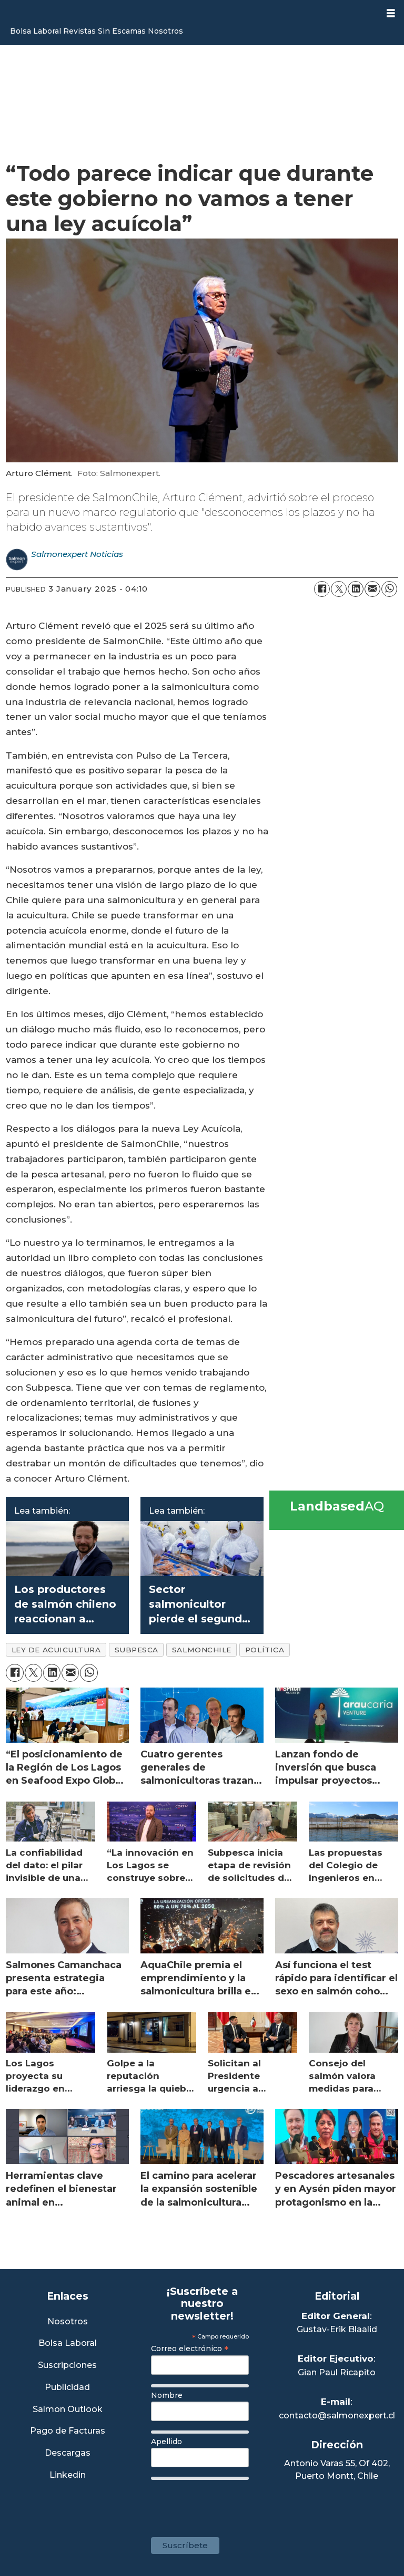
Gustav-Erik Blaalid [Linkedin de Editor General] (337, 2329)
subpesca (136, 1650)
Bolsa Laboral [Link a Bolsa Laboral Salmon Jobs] (67, 2343)
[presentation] (231, 2503)
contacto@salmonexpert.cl (337, 2415)
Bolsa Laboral (35, 31)
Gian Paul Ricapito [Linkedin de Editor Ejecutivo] (337, 2372)
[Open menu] (390, 13)
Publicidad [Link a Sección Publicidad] (67, 2387)
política (264, 1650)
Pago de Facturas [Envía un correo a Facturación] (67, 2431)
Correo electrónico (190, 2348)
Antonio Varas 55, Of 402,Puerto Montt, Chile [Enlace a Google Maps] (337, 2469)
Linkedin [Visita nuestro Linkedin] (67, 2475)
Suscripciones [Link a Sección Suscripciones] (67, 2365)
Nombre (167, 2395)
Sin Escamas (122, 31)
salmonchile (201, 1650)
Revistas (79, 31)
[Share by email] (372, 589)
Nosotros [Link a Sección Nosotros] (67, 2322)
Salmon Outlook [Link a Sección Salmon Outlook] (68, 2409)
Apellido (166, 2441)
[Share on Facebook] (322, 589)
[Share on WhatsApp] (389, 589)
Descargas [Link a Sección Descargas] (67, 2453)
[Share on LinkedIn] (355, 589)
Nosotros (165, 31)
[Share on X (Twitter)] (339, 589)
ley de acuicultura (56, 1650)
